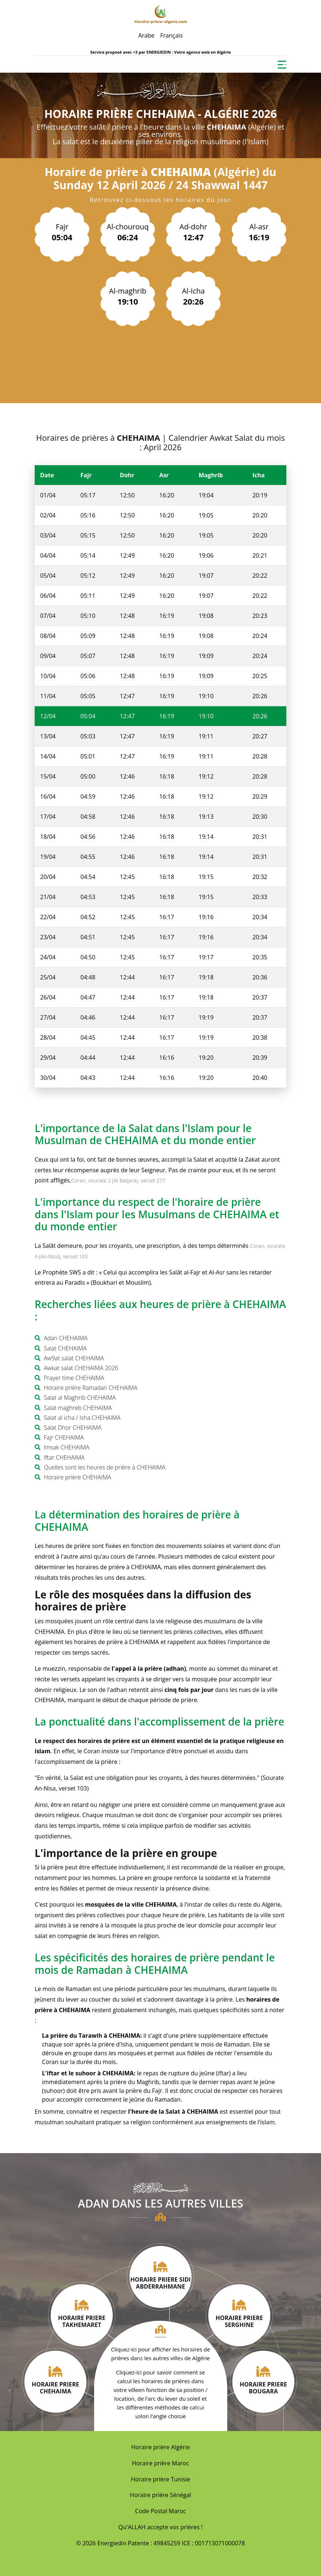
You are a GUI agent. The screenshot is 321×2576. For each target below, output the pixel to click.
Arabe (146, 35)
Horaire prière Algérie (160, 2447)
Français (171, 35)
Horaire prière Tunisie (160, 2479)
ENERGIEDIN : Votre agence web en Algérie (188, 52)
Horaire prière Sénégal (160, 2495)
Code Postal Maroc (160, 2511)
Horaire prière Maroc (160, 2463)
